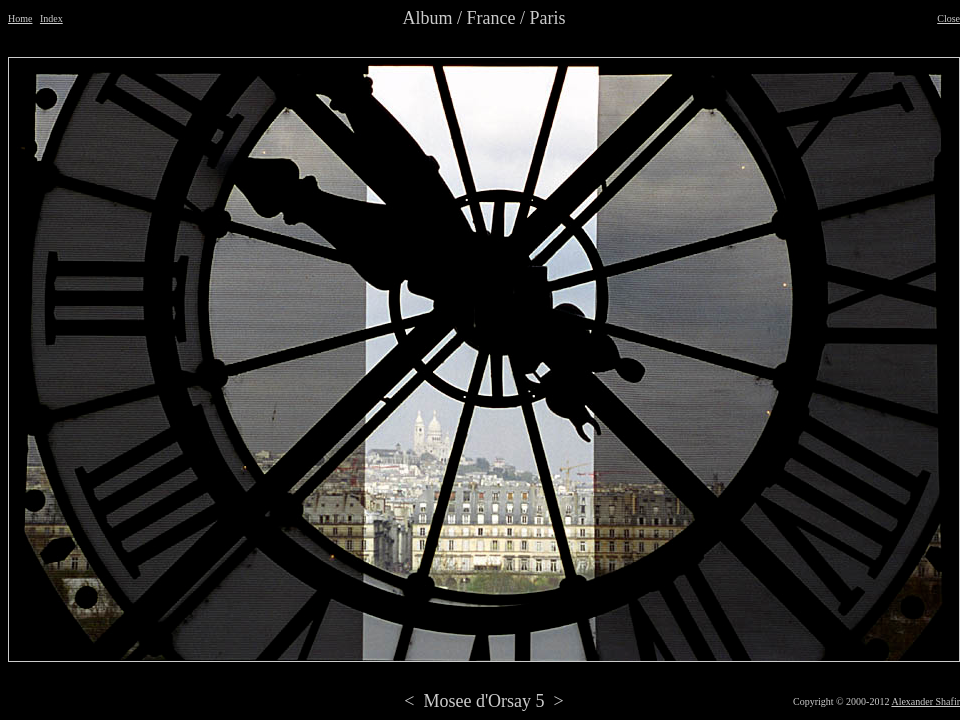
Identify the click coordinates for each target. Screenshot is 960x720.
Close (948, 18)
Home (20, 18)
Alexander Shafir (925, 701)
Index (51, 18)
